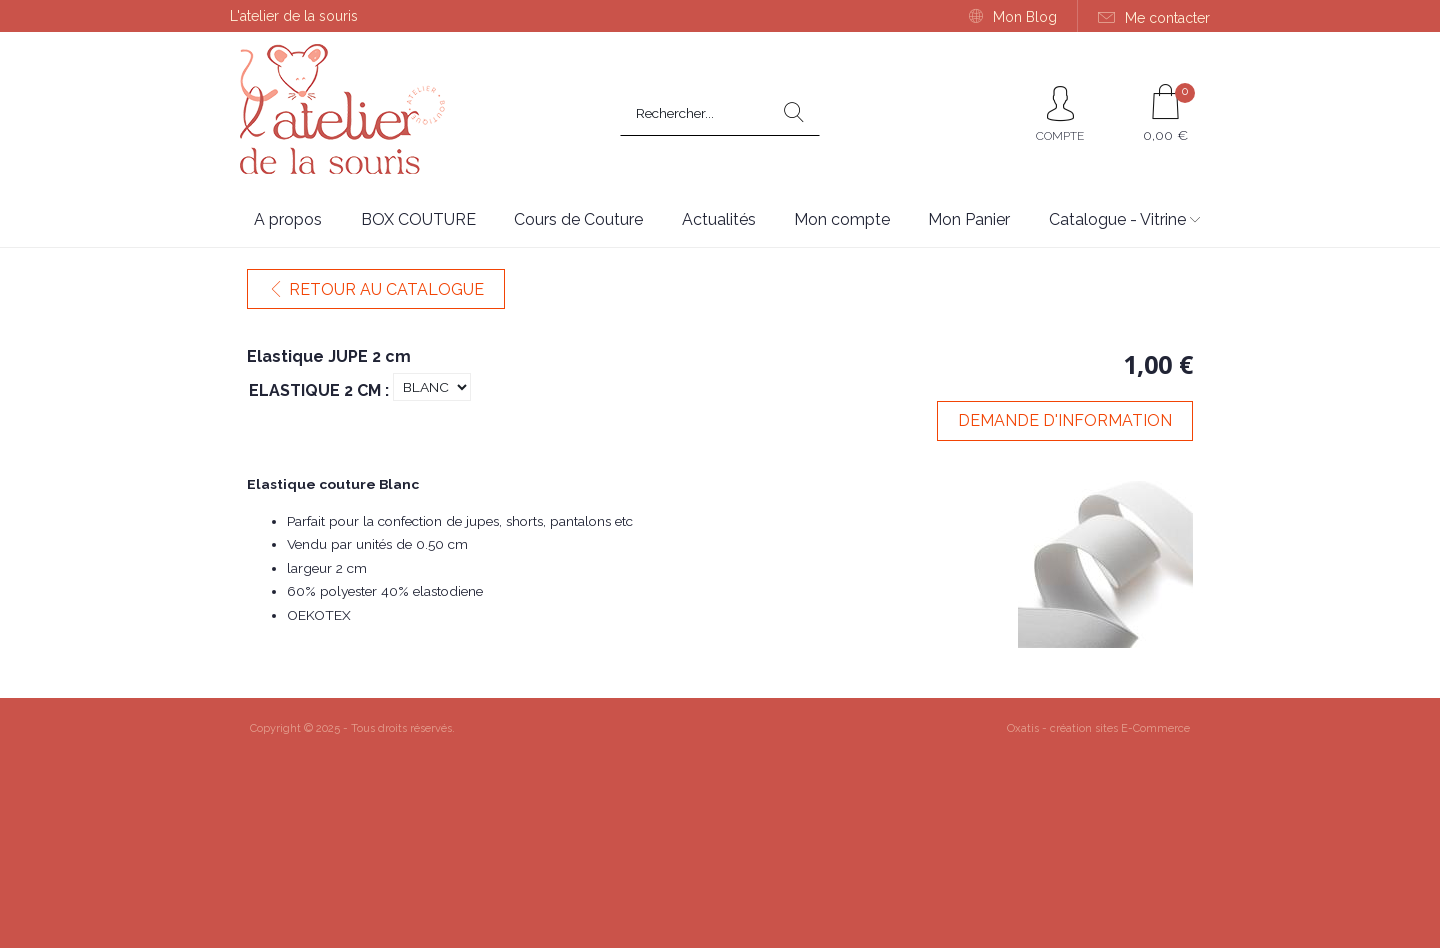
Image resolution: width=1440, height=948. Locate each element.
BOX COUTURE (418, 219)
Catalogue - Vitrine (1117, 219)
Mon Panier (969, 219)
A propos (288, 219)
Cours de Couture (578, 219)
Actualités (719, 219)
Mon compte (842, 219)
